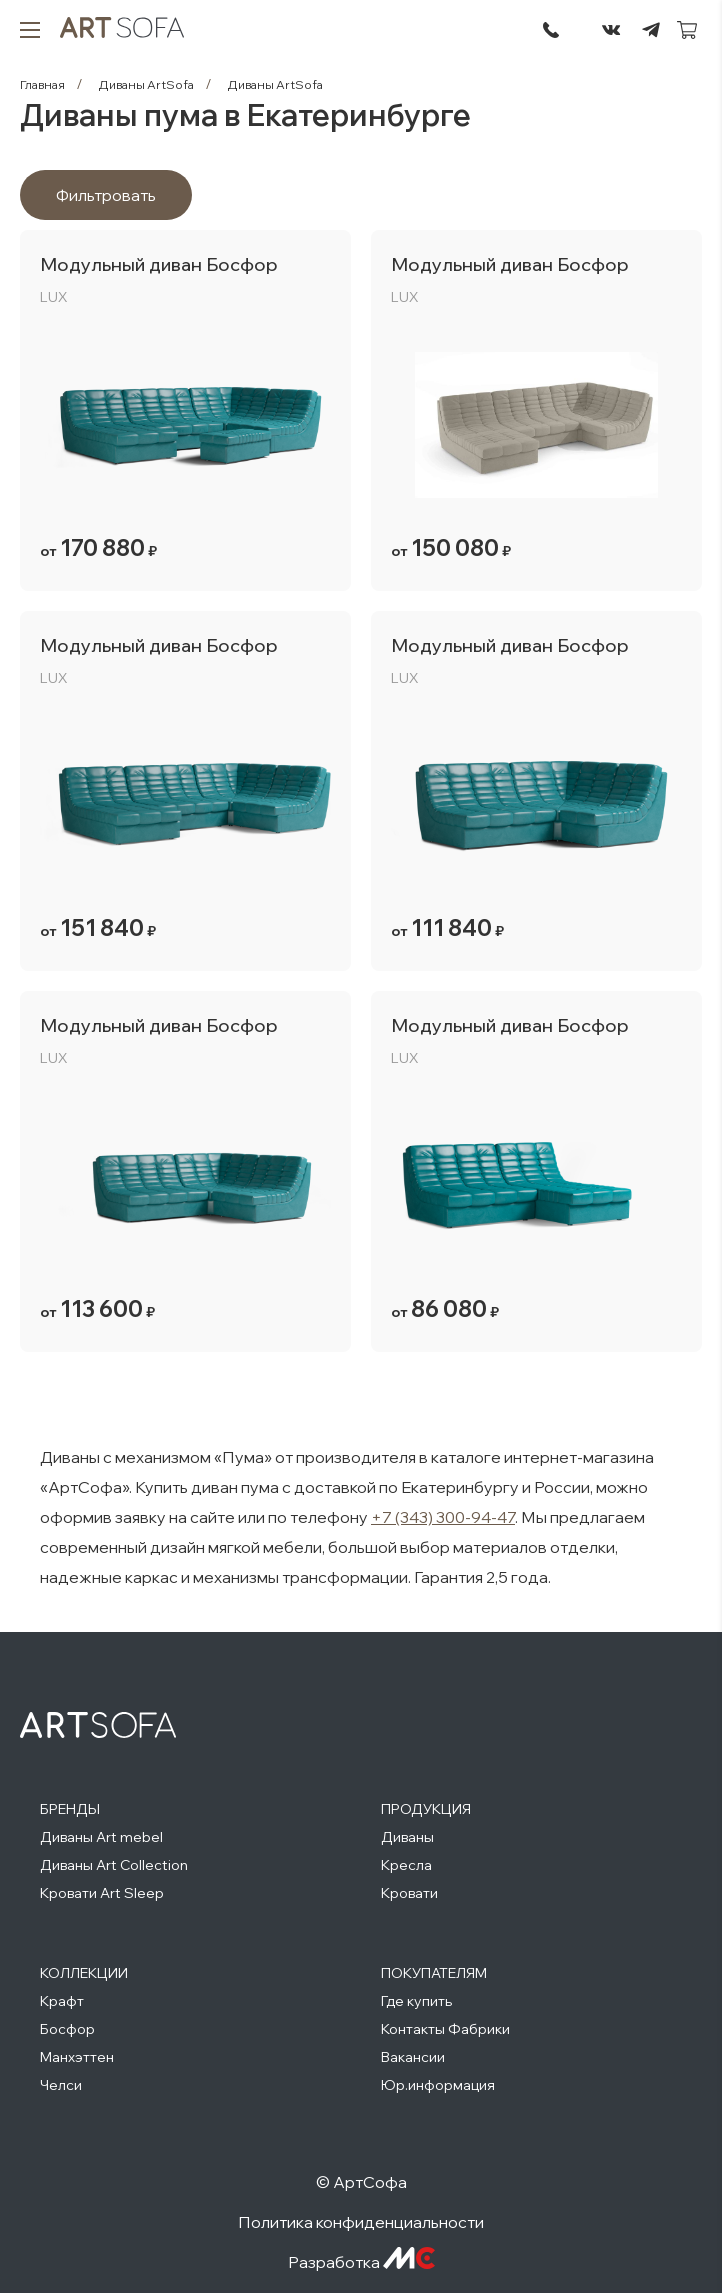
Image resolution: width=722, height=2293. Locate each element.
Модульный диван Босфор (159, 264)
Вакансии (413, 2057)
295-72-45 (551, 30)
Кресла (406, 1865)
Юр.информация (438, 2085)
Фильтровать (106, 195)
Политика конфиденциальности (361, 2222)
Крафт (62, 2001)
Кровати (409, 1893)
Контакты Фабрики (445, 2029)
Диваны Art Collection (114, 1865)
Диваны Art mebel (101, 1837)
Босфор (67, 2029)
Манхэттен (77, 2057)
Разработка (361, 2262)
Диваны (407, 1837)
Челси (61, 2085)
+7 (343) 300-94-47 (443, 1517)
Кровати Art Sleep (102, 1893)
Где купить (416, 2001)
